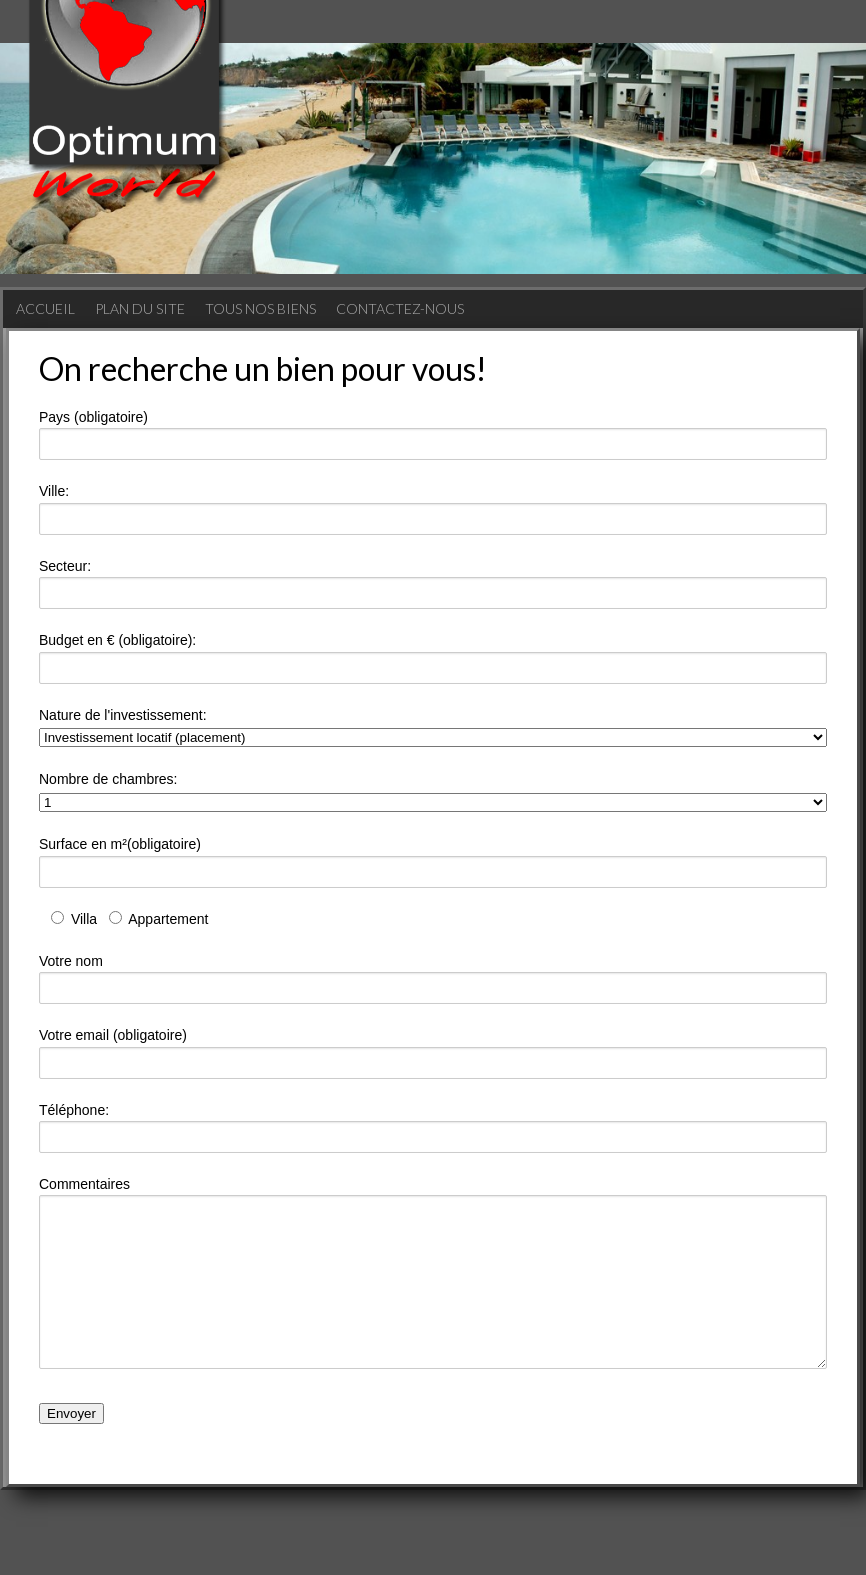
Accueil (45, 308)
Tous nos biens (260, 308)
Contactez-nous (400, 308)
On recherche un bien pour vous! (263, 368)
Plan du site (140, 308)
